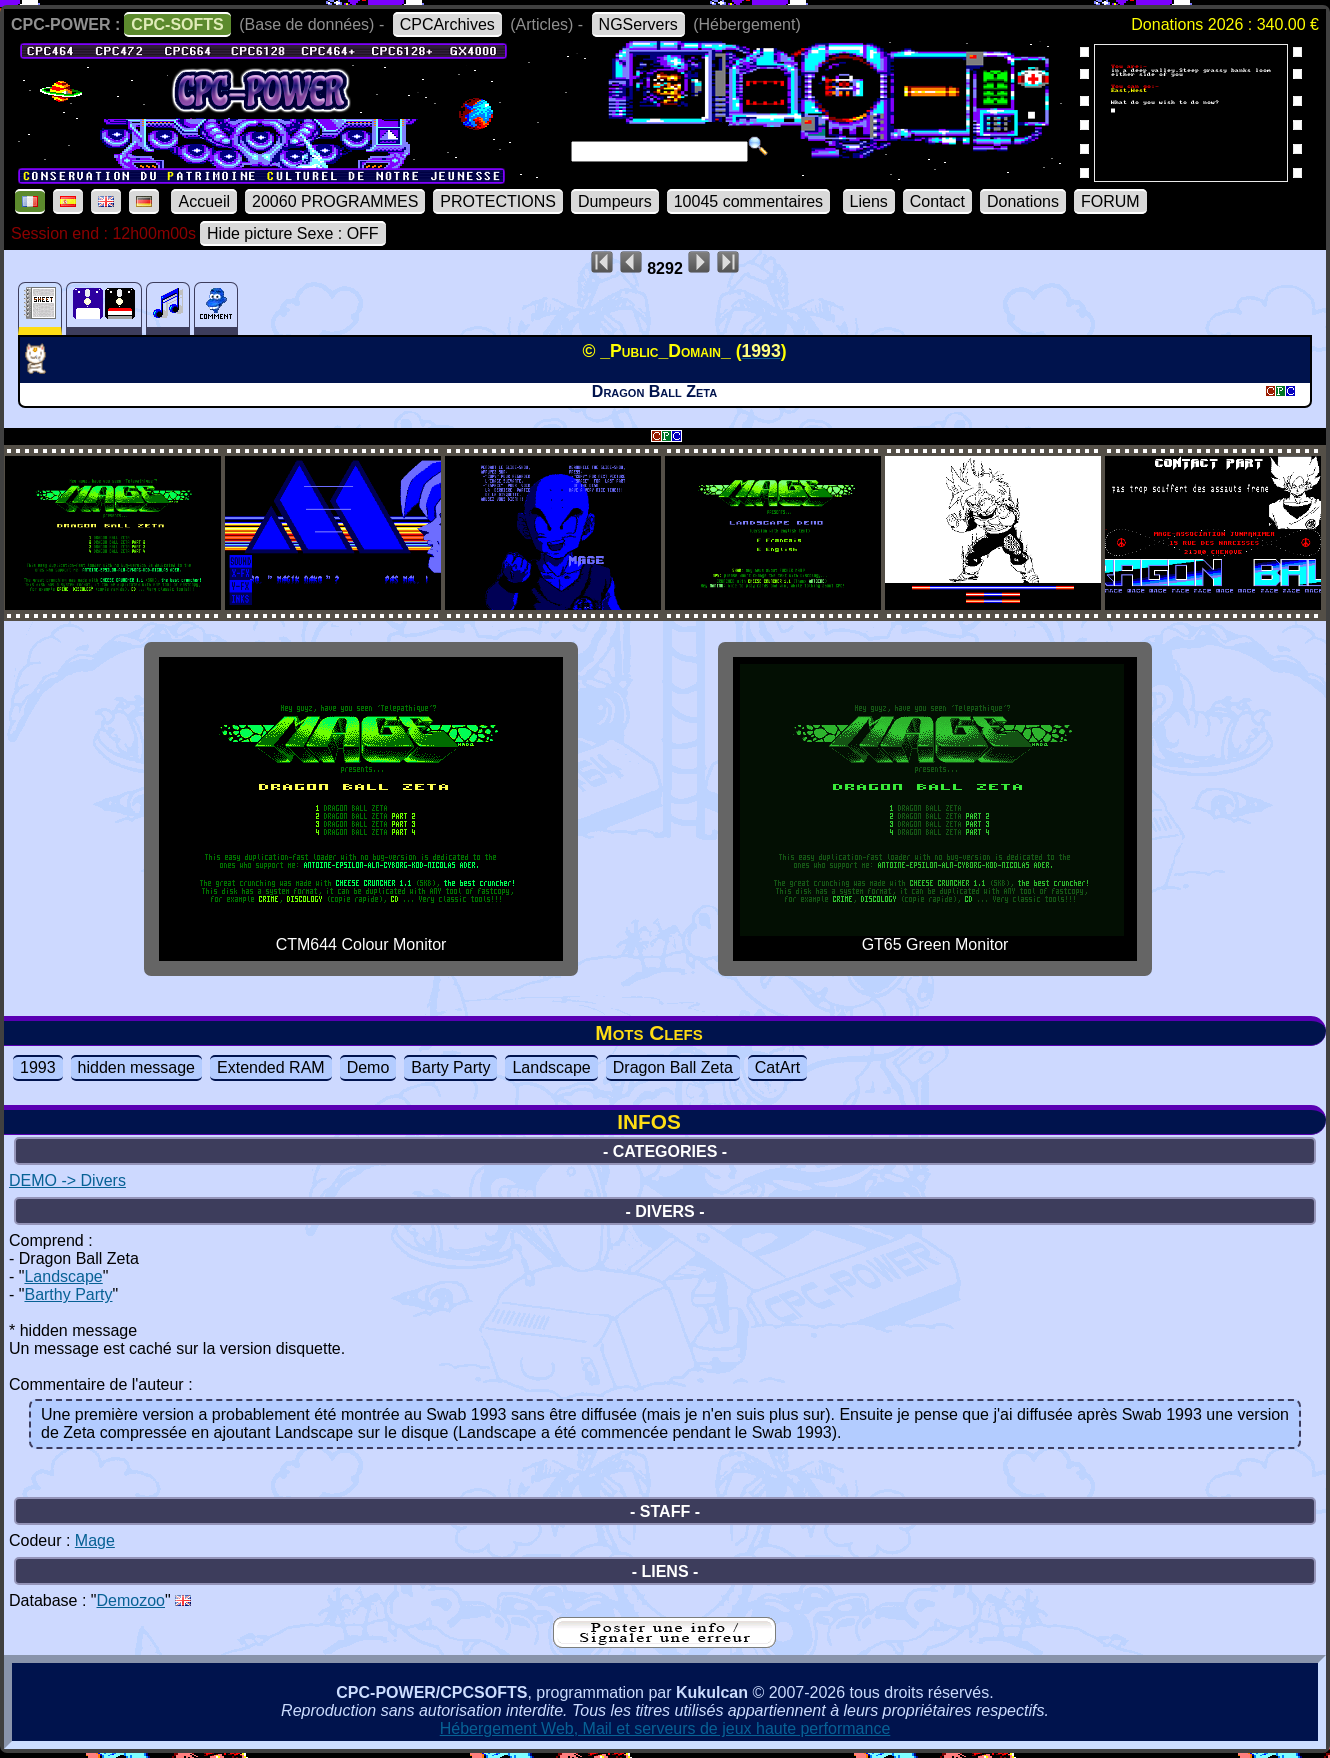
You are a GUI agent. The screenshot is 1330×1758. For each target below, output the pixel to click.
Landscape (551, 1067)
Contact (937, 201)
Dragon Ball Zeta (673, 1067)
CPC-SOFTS (177, 24)
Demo (368, 1067)
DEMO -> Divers (67, 1180)
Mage (95, 1540)
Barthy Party (68, 1294)
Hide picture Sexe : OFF (293, 233)
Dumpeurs (615, 201)
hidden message (136, 1067)
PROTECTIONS (498, 201)
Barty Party (450, 1067)
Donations (1023, 201)
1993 (38, 1067)
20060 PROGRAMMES (335, 201)
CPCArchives (447, 24)
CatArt (777, 1067)
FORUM (1110, 201)
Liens (869, 201)
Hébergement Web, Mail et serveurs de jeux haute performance (665, 1728)
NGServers (638, 24)
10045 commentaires (748, 201)
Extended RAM (271, 1067)
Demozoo (131, 1600)
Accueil (204, 201)
